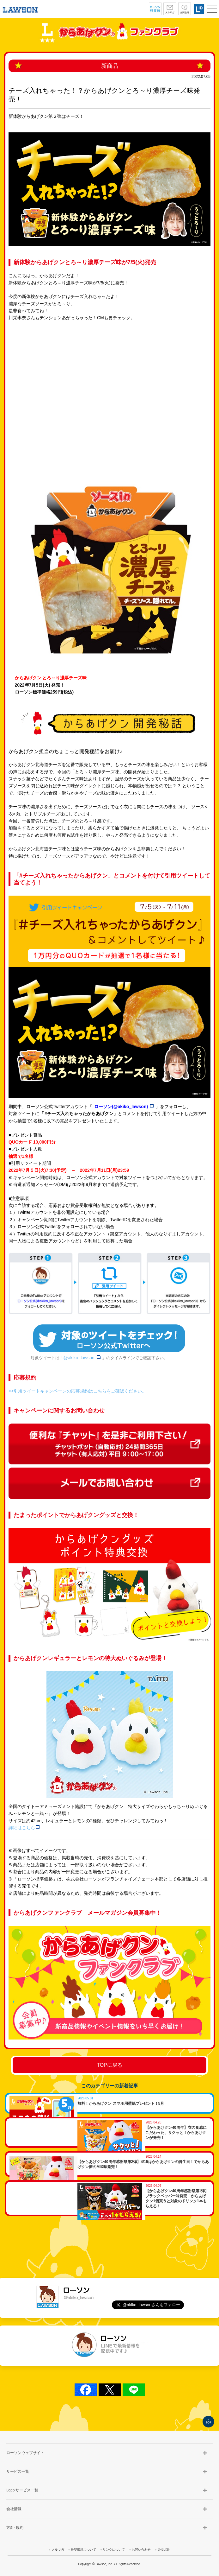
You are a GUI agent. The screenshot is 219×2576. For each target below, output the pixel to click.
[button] (212, 9)
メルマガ (58, 2549)
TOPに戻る (109, 2065)
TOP (208, 2421)
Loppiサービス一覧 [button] (22, 2490)
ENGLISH (163, 2549)
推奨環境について (83, 2549)
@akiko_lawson (83, 1357)
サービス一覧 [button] (17, 2471)
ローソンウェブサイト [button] (25, 2453)
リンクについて (114, 2549)
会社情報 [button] (13, 2509)
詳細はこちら (24, 1827)
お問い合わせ (141, 2549)
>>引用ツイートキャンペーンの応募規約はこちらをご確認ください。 (77, 1390)
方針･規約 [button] (14, 2527)
